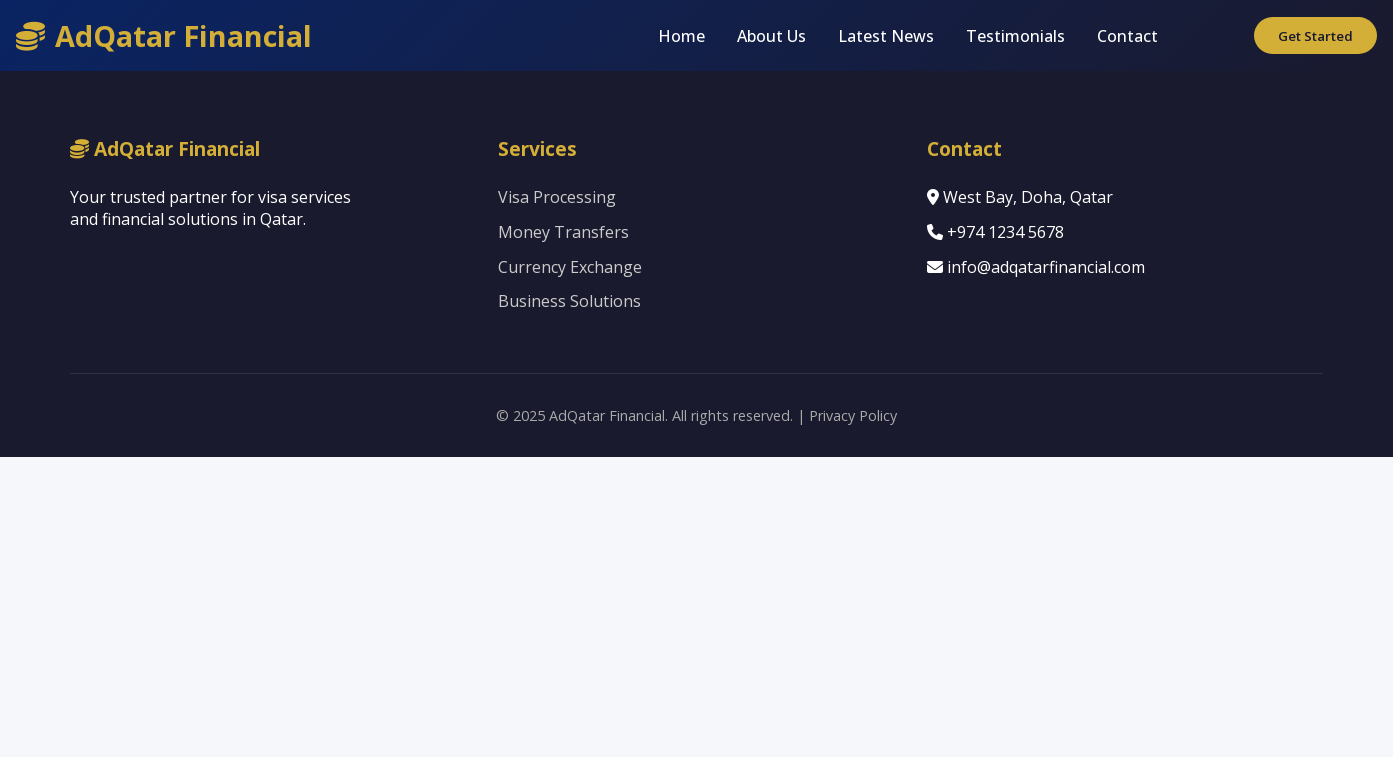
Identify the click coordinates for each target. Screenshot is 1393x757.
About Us (771, 36)
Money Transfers (563, 232)
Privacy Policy (853, 415)
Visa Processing (557, 197)
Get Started (1315, 36)
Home (681, 36)
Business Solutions (569, 301)
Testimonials (1015, 36)
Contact (1127, 36)
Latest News (886, 36)
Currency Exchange (570, 267)
